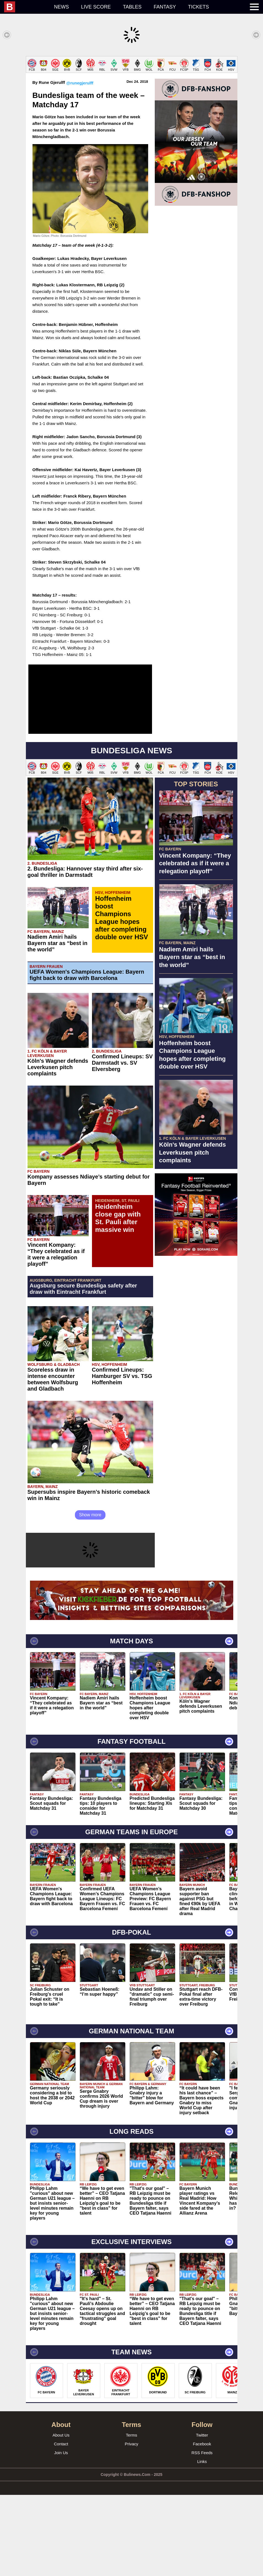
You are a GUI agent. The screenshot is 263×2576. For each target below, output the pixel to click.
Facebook (202, 2525)
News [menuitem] (61, 7)
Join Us (61, 2533)
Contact (61, 2525)
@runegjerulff (79, 164)
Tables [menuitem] (132, 7)
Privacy (131, 2525)
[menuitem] (26, 6)
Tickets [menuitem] (198, 7)
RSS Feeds (202, 2533)
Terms (131, 2516)
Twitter (202, 2516)
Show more (90, 1596)
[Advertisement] (131, 94)
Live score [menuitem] (96, 7)
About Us (61, 2516)
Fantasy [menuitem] (165, 7)
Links (202, 2542)
